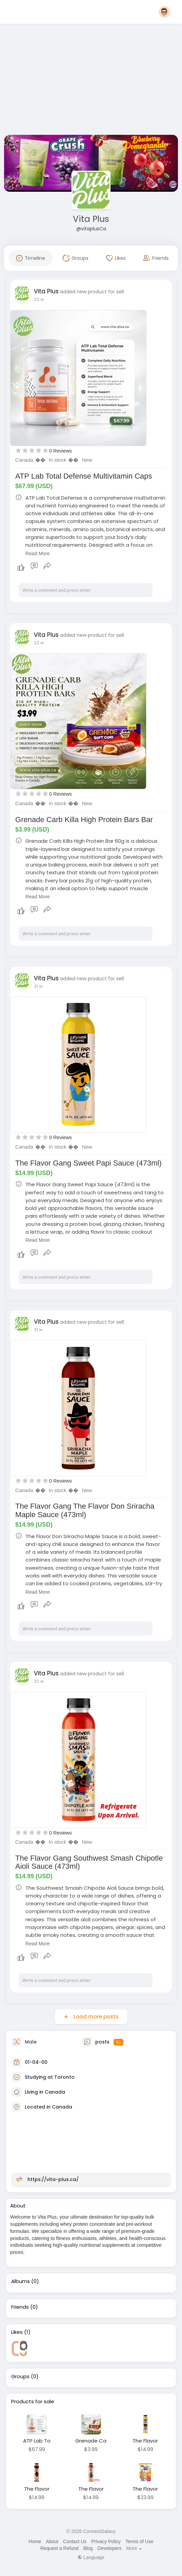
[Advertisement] (91, 80)
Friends (20, 2307)
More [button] (134, 2548)
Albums (20, 2281)
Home (34, 2541)
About (52, 2541)
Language (91, 2557)
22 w (39, 299)
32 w (39, 1681)
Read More (37, 553)
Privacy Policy (106, 2541)
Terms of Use (139, 2541)
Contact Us (74, 2541)
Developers (110, 2548)
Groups (20, 2376)
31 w (38, 986)
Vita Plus (91, 219)
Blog (88, 2548)
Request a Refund (59, 2548)
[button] (164, 12)
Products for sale (32, 2401)
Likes (17, 2332)
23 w (39, 643)
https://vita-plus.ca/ (53, 2179)
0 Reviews (60, 451)
